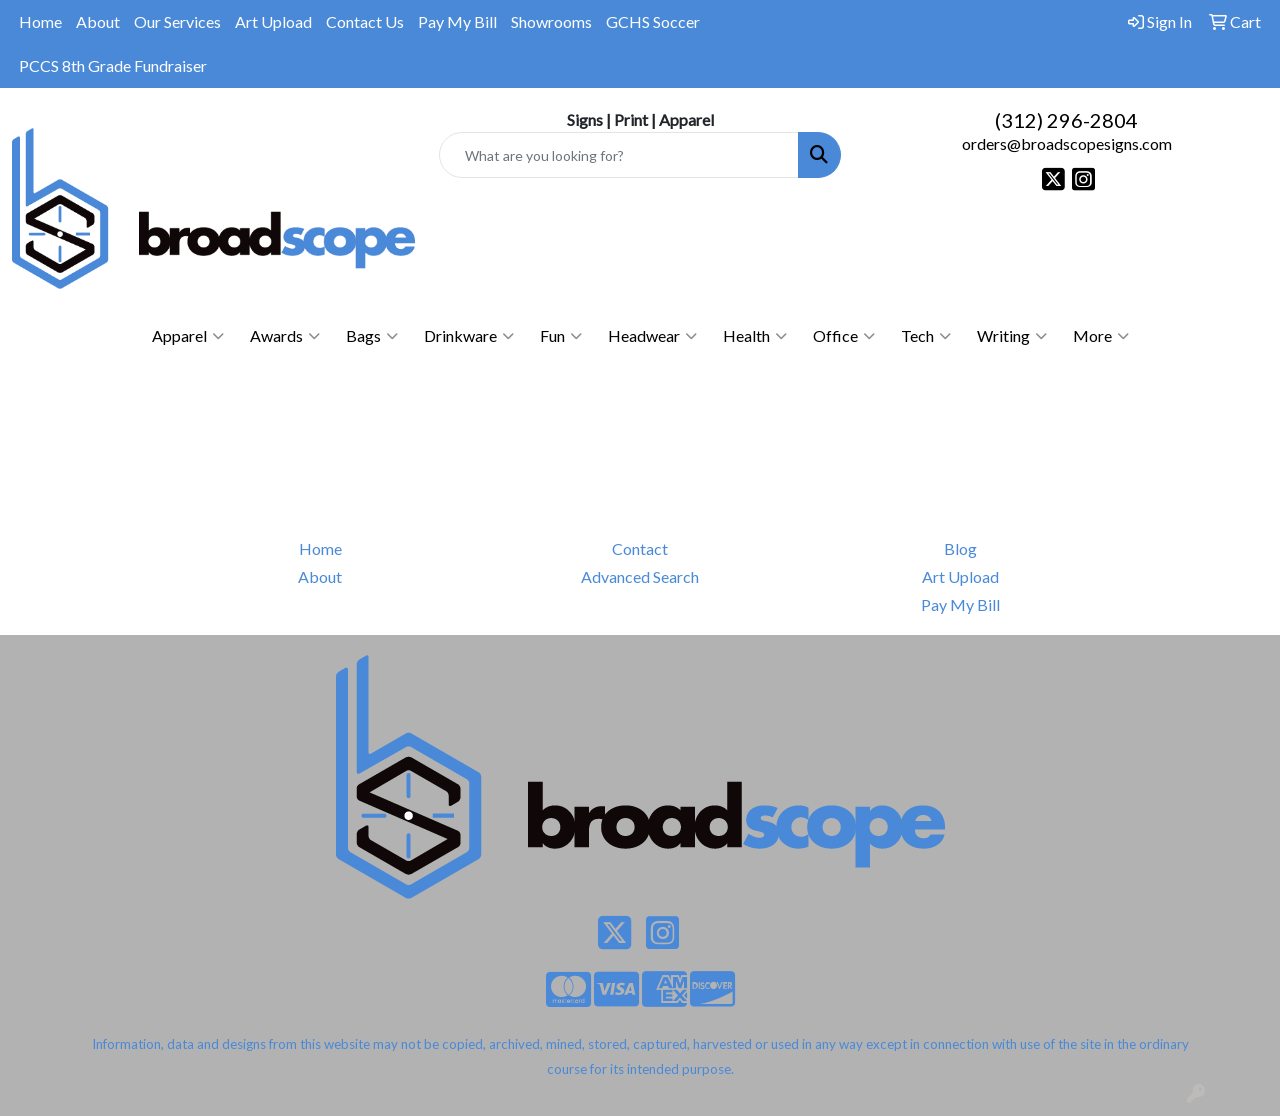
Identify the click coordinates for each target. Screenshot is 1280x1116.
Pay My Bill (457, 21)
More (1101, 336)
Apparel (188, 336)
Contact (640, 548)
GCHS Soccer (653, 21)
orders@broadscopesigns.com (1067, 143)
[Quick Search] (619, 155)
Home (40, 21)
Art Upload (273, 21)
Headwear (652, 336)
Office (844, 336)
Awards (285, 336)
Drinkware (469, 336)
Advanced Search (640, 576)
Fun (561, 336)
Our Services (177, 21)
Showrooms (551, 21)
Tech (926, 336)
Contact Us (365, 21)
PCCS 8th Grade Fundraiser (113, 65)
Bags (372, 336)
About (98, 21)
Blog (960, 548)
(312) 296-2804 (1066, 120)
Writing (1012, 336)
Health (755, 336)
